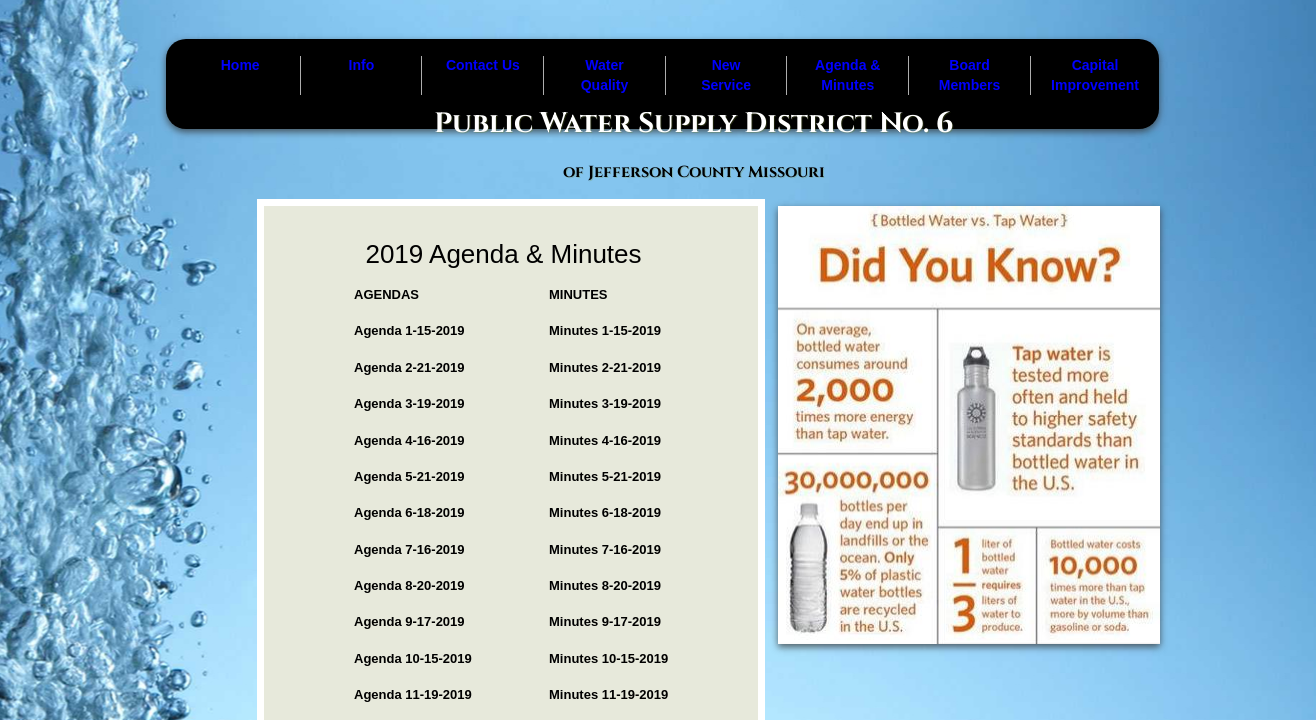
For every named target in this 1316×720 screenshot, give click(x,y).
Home (240, 65)
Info (362, 65)
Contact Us (483, 65)
